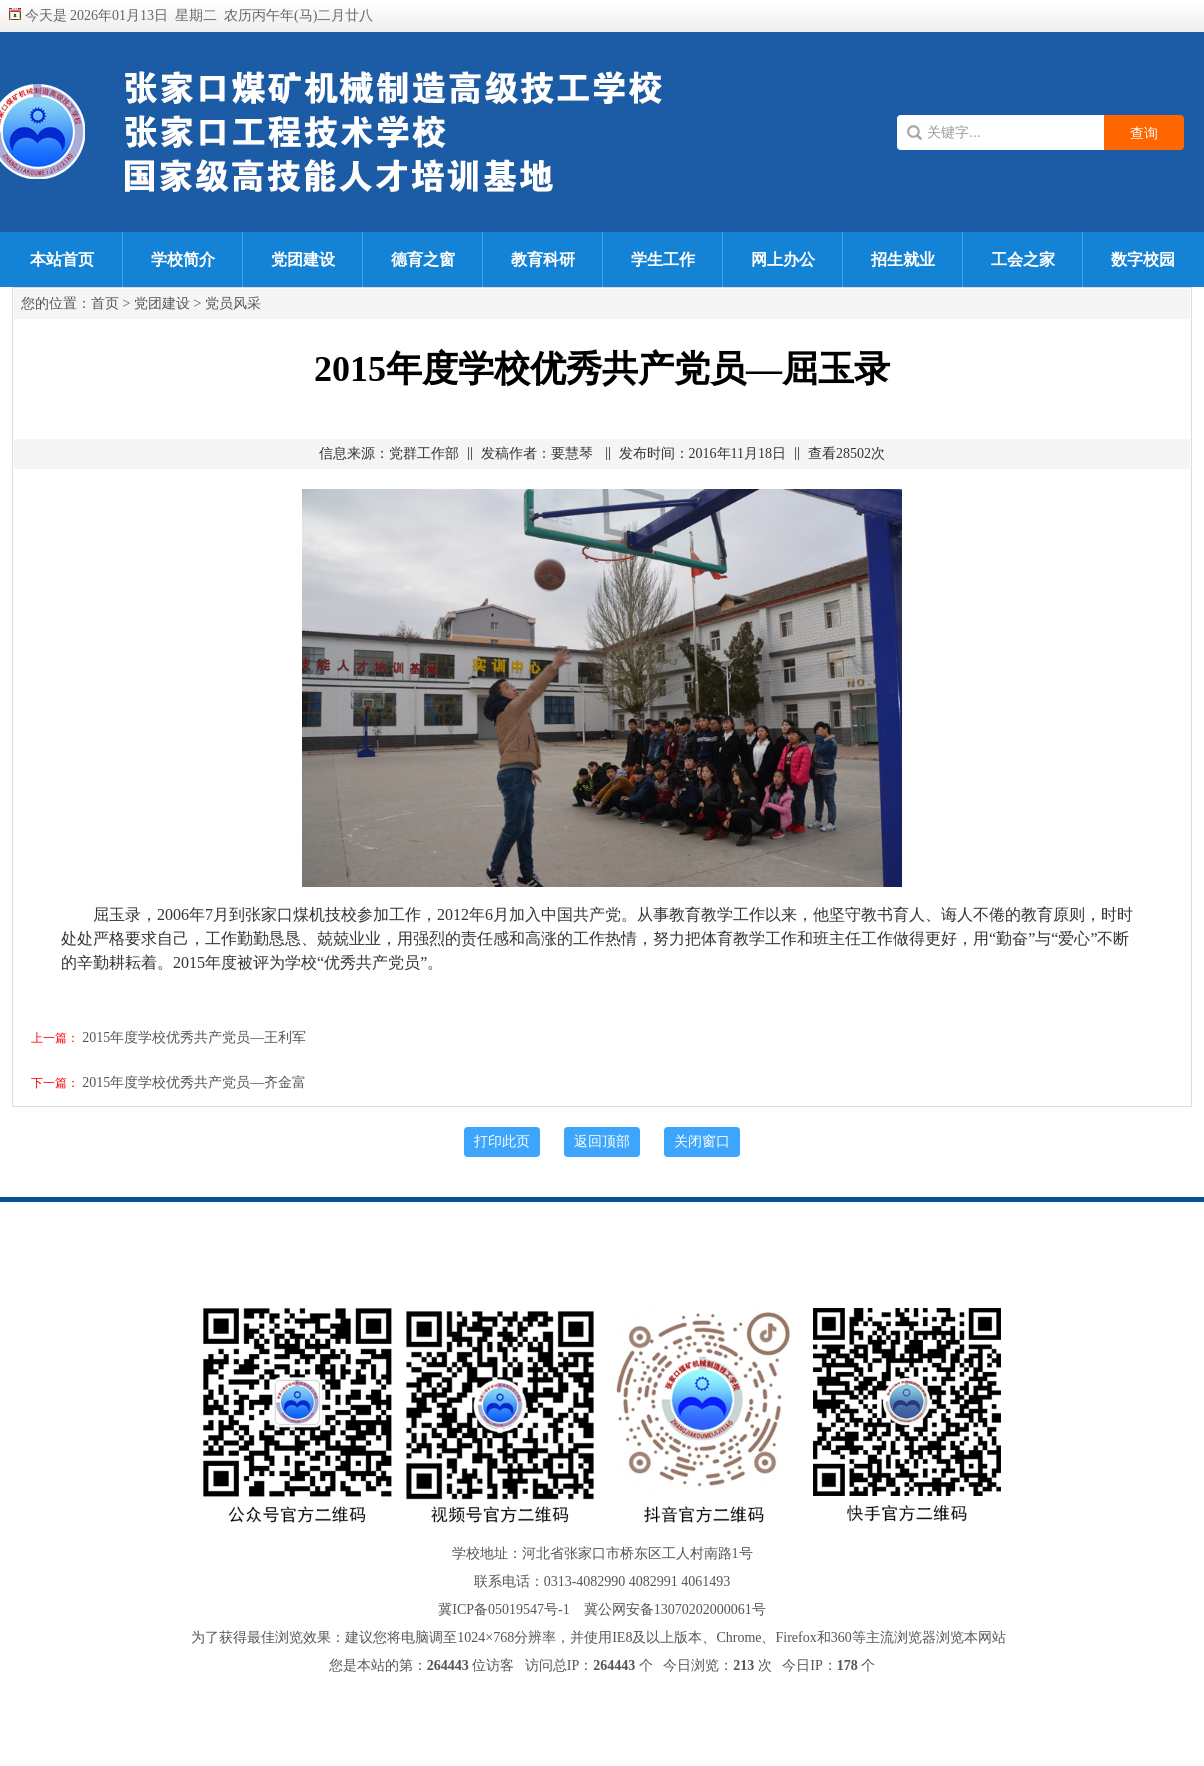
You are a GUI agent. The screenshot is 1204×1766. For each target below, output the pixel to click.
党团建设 (303, 259)
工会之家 (1023, 259)
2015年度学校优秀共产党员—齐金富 (194, 1082)
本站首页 (62, 259)
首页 (105, 303)
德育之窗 (423, 259)
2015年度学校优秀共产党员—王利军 (194, 1037)
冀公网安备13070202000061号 (675, 1609)
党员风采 (233, 303)
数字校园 (1143, 259)
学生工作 (663, 259)
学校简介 (183, 259)
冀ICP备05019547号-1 (503, 1609)
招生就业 (903, 259)
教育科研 (543, 259)
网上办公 (783, 259)
